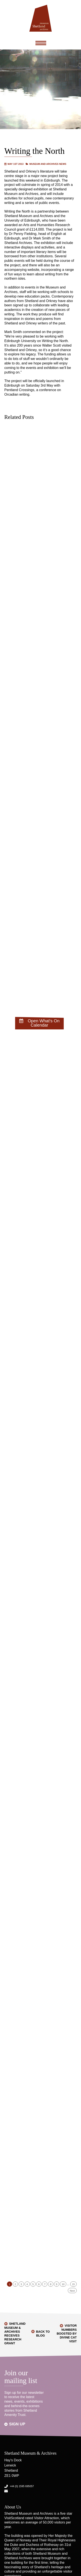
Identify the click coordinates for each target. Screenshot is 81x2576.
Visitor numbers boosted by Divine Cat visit (67, 2333)
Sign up (17, 2424)
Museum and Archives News (47, 164)
